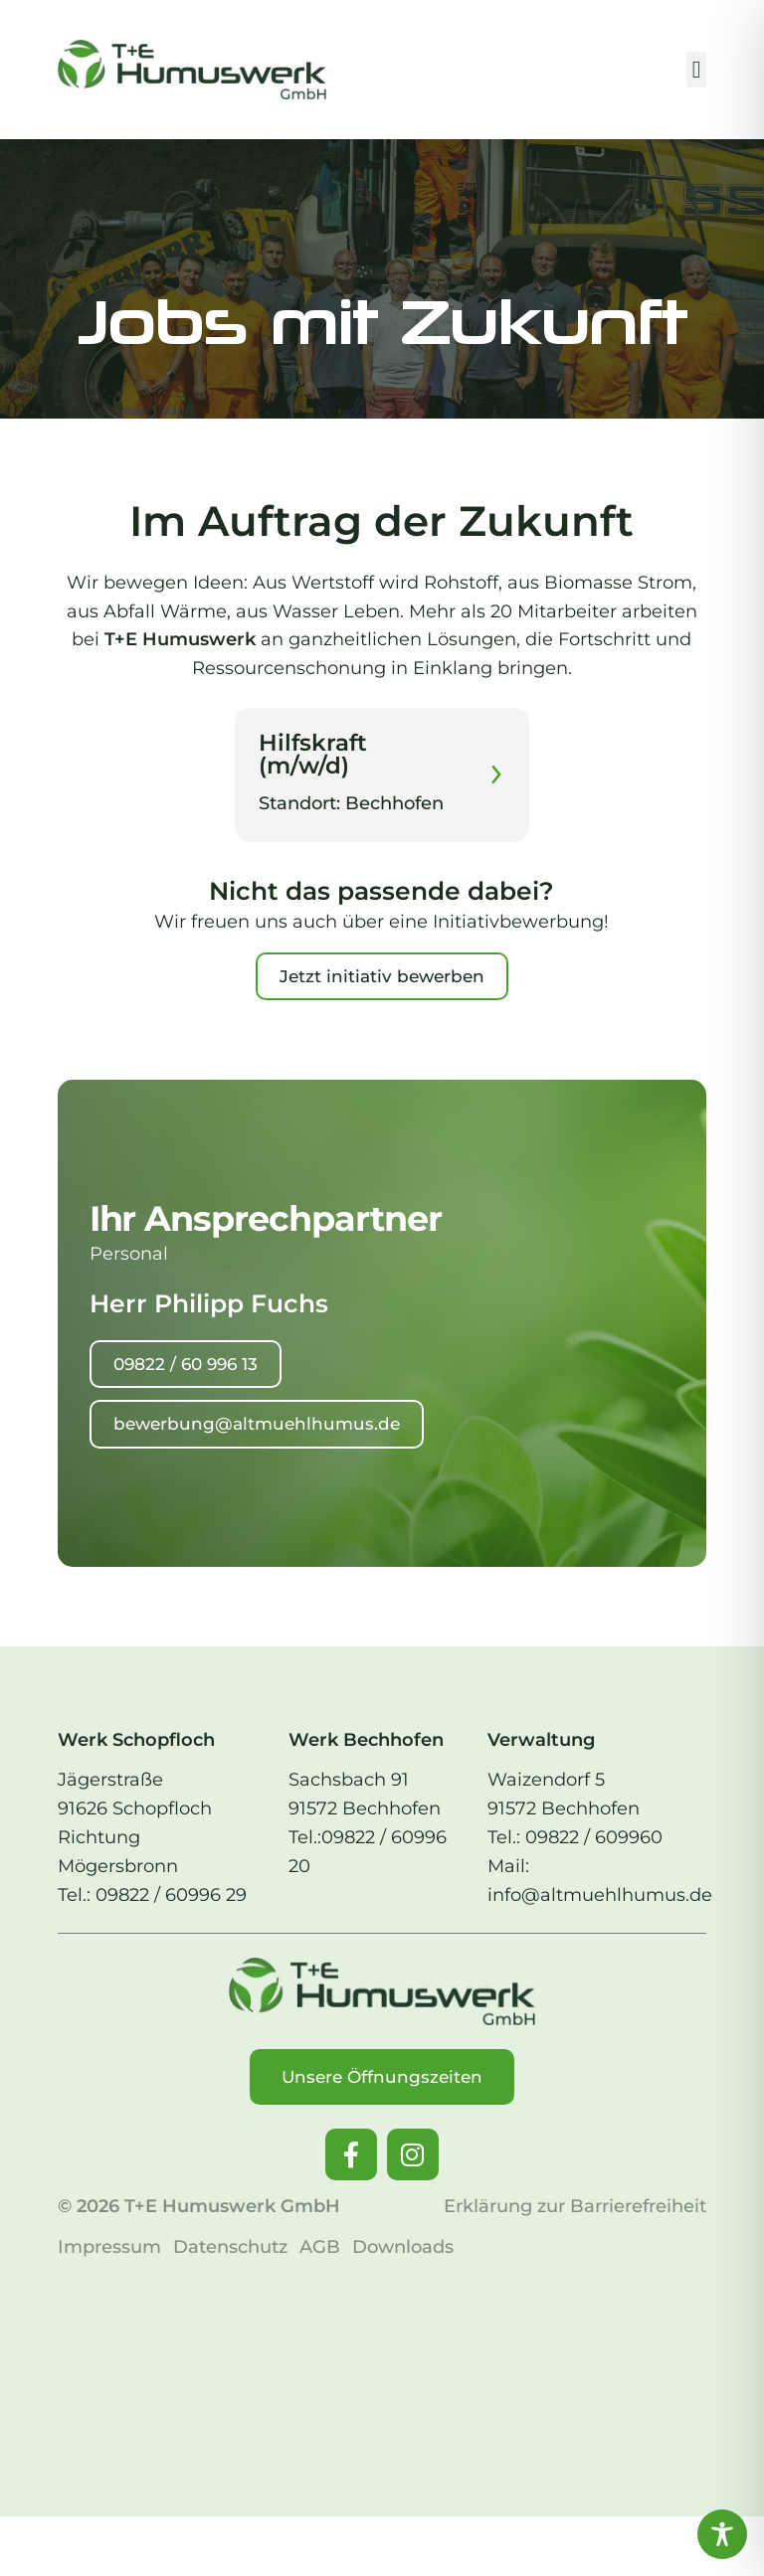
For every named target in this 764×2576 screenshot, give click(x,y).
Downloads (403, 2247)
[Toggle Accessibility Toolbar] (722, 2534)
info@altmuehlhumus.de (599, 1895)
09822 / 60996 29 (171, 1895)
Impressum (109, 2247)
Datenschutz (230, 2247)
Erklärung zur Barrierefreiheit (575, 2206)
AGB (319, 2247)
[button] (696, 69)
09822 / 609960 (594, 1837)
